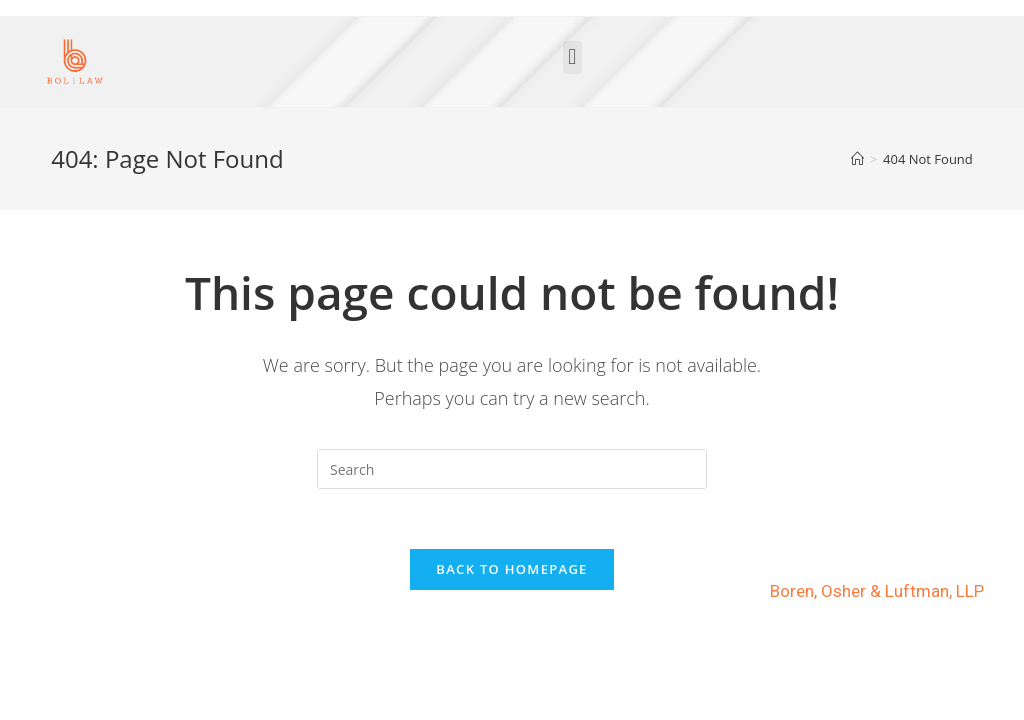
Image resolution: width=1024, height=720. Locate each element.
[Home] (857, 159)
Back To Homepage (511, 569)
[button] (572, 57)
